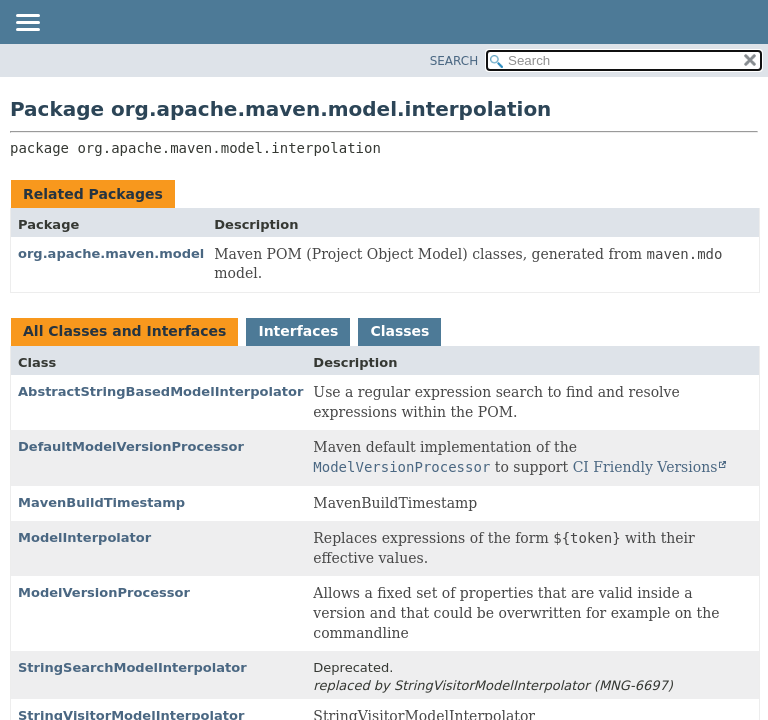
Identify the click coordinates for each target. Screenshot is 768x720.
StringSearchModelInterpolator (132, 667)
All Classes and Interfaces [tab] (124, 331)
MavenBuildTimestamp (101, 502)
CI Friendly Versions (645, 467)
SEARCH (454, 61)
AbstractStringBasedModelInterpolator (160, 391)
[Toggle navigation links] (27, 24)
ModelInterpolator (84, 537)
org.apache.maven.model (111, 253)
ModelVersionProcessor (104, 592)
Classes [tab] (399, 331)
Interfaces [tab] (298, 331)
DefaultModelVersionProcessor (131, 446)
